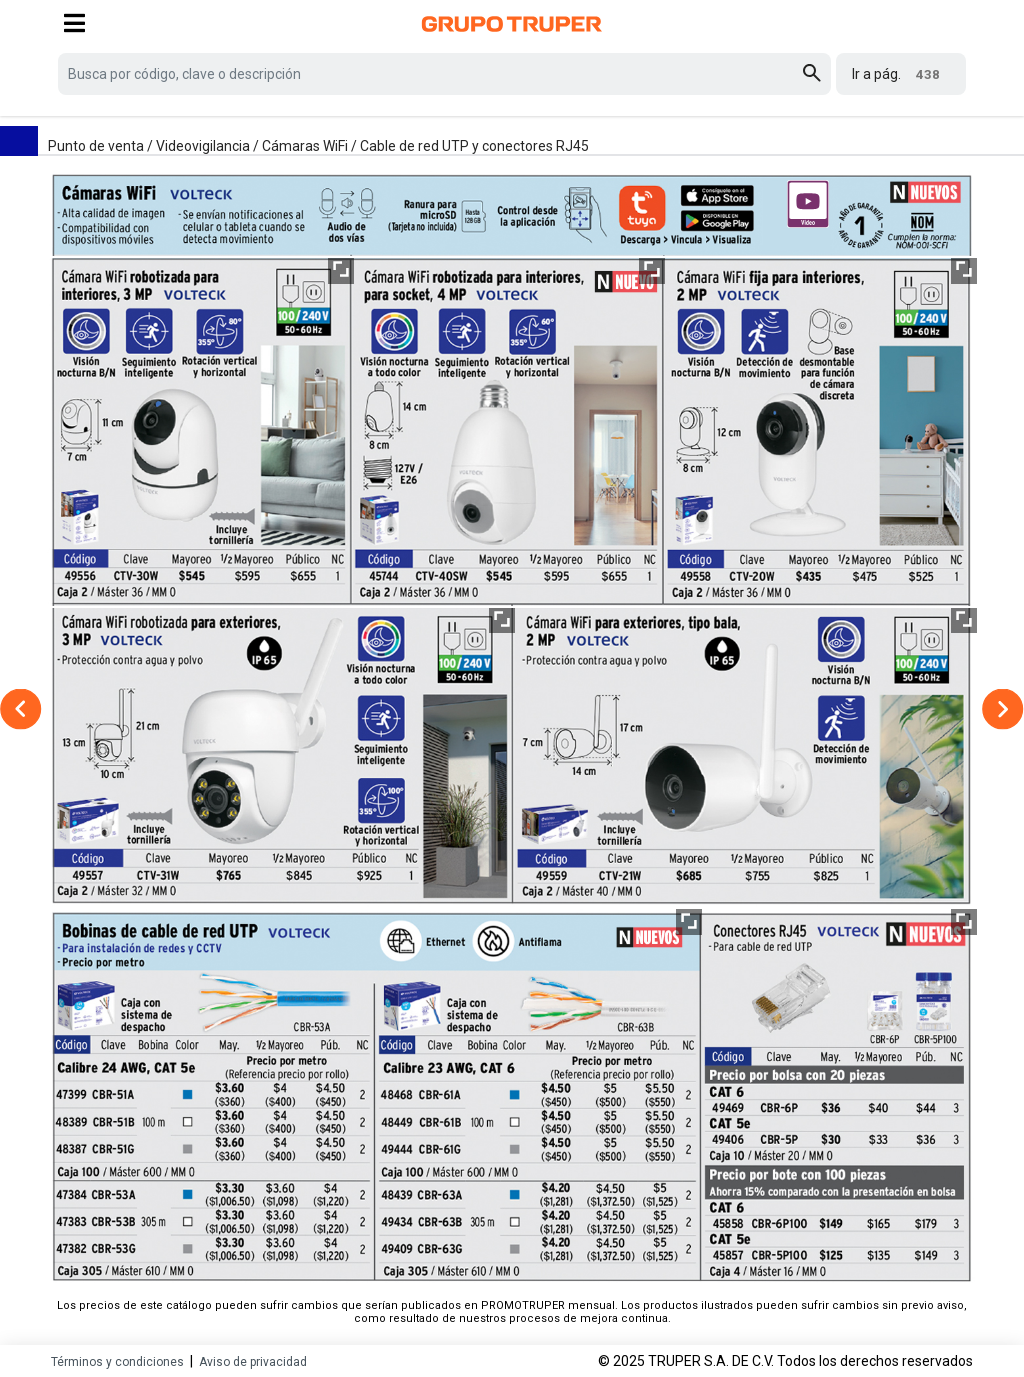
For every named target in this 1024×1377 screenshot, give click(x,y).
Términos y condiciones (117, 1362)
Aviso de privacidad (253, 1362)
